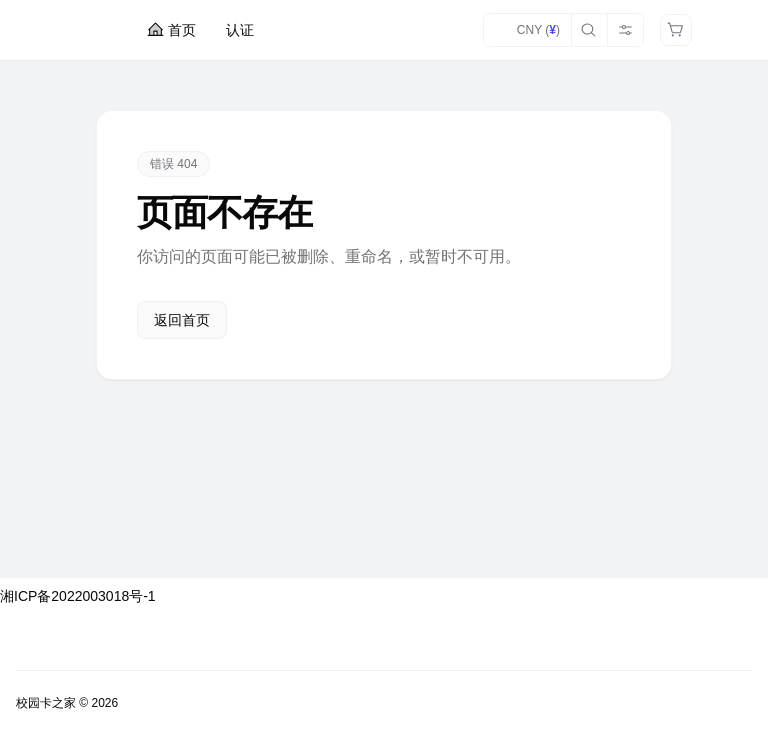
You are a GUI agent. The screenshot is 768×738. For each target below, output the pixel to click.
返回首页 (182, 320)
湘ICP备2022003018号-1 (78, 596)
